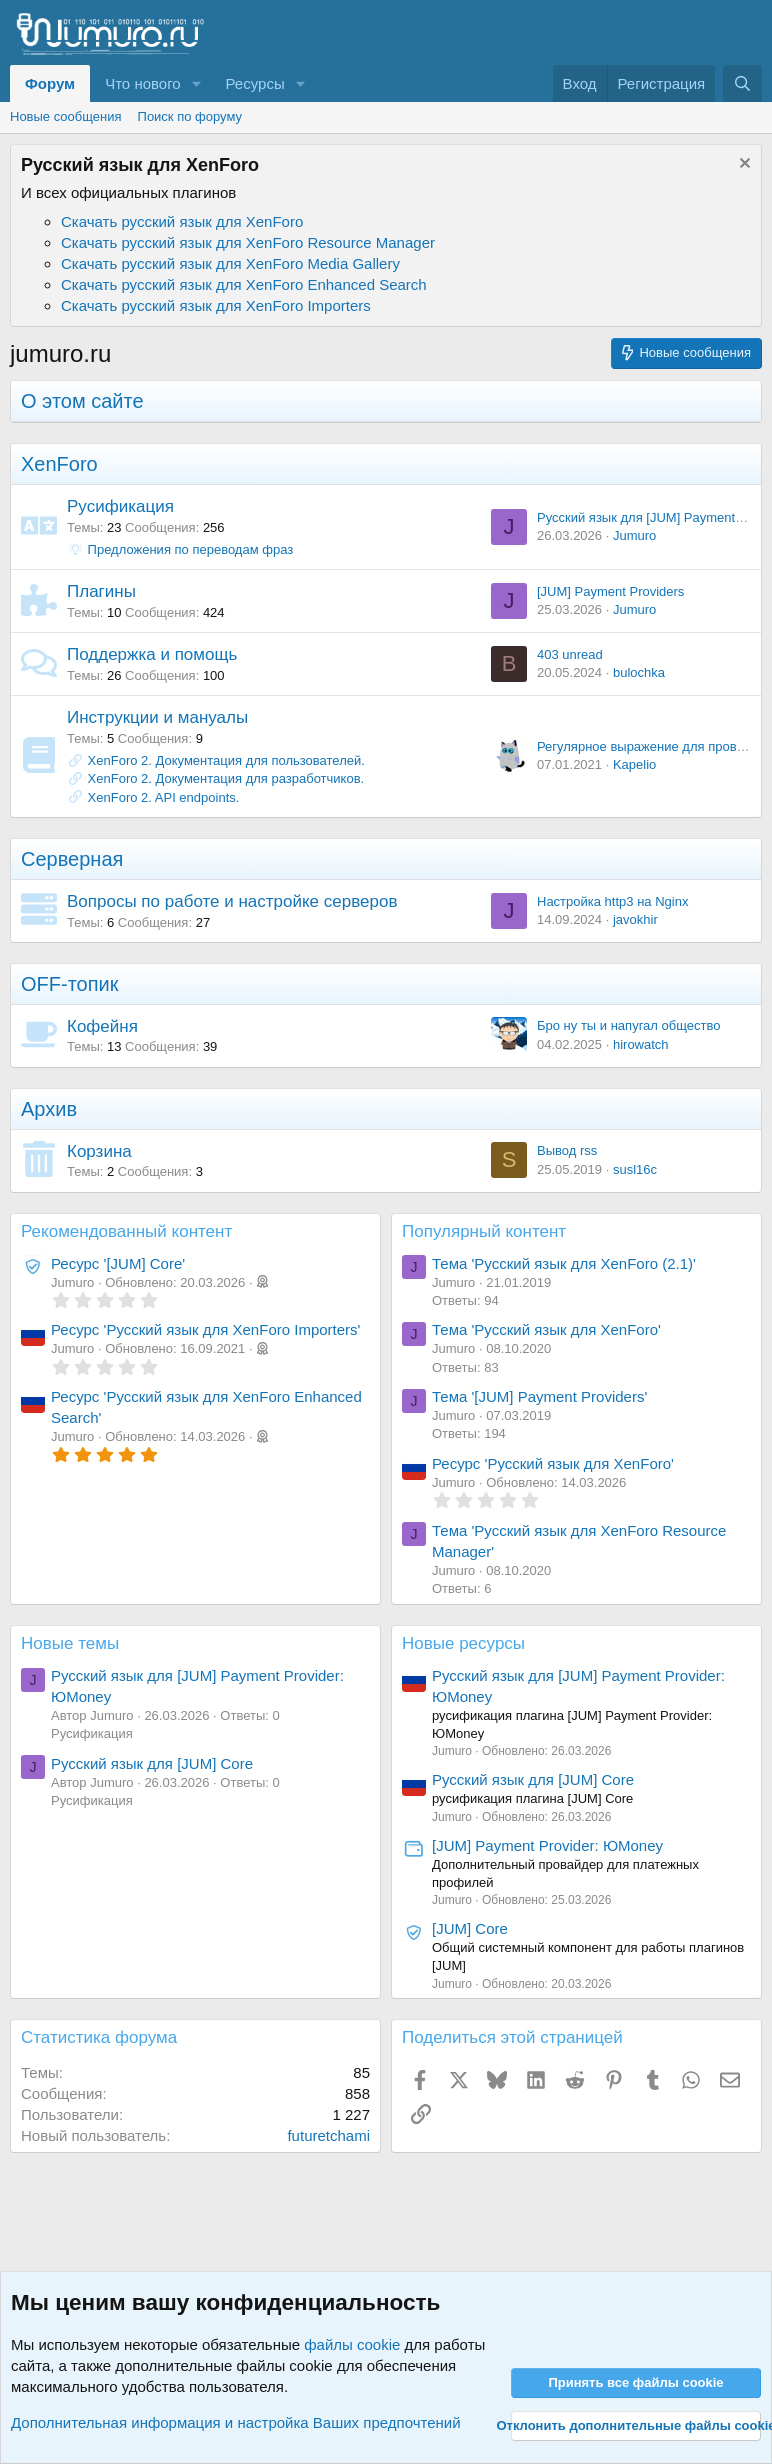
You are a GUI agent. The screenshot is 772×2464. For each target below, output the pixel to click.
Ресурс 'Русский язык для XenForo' (553, 1463)
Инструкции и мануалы (157, 717)
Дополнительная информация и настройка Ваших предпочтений (236, 2422)
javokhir (635, 919)
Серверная (72, 859)
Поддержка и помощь (152, 654)
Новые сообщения (66, 116)
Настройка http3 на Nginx (612, 901)
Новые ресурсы (463, 1643)
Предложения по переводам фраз (180, 549)
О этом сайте (82, 401)
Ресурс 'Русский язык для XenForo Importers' (205, 1329)
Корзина (99, 1151)
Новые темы (70, 1643)
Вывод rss (567, 1150)
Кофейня (102, 1026)
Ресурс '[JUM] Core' (118, 1263)
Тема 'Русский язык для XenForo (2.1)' (564, 1263)
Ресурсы (255, 83)
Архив (49, 1109)
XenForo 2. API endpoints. (164, 797)
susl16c (635, 1169)
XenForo (59, 464)
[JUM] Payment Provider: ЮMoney (547, 1845)
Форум (50, 83)
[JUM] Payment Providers (610, 591)
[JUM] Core (470, 1928)
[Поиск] (742, 83)
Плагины (101, 591)
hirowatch (641, 1044)
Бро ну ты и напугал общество (628, 1025)
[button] (197, 83)
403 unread (570, 654)
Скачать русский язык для (182, 221)
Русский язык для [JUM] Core (152, 1763)
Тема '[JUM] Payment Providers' (539, 1396)
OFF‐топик (69, 984)
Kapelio (634, 764)
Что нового (142, 83)
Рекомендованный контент (126, 1231)
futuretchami (328, 2135)
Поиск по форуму (190, 116)
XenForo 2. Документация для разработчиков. (226, 778)
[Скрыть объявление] (742, 165)
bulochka (639, 672)
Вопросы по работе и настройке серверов (232, 901)
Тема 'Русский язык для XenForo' (546, 1329)
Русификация (120, 506)
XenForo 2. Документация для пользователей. (226, 760)
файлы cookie (352, 2344)
